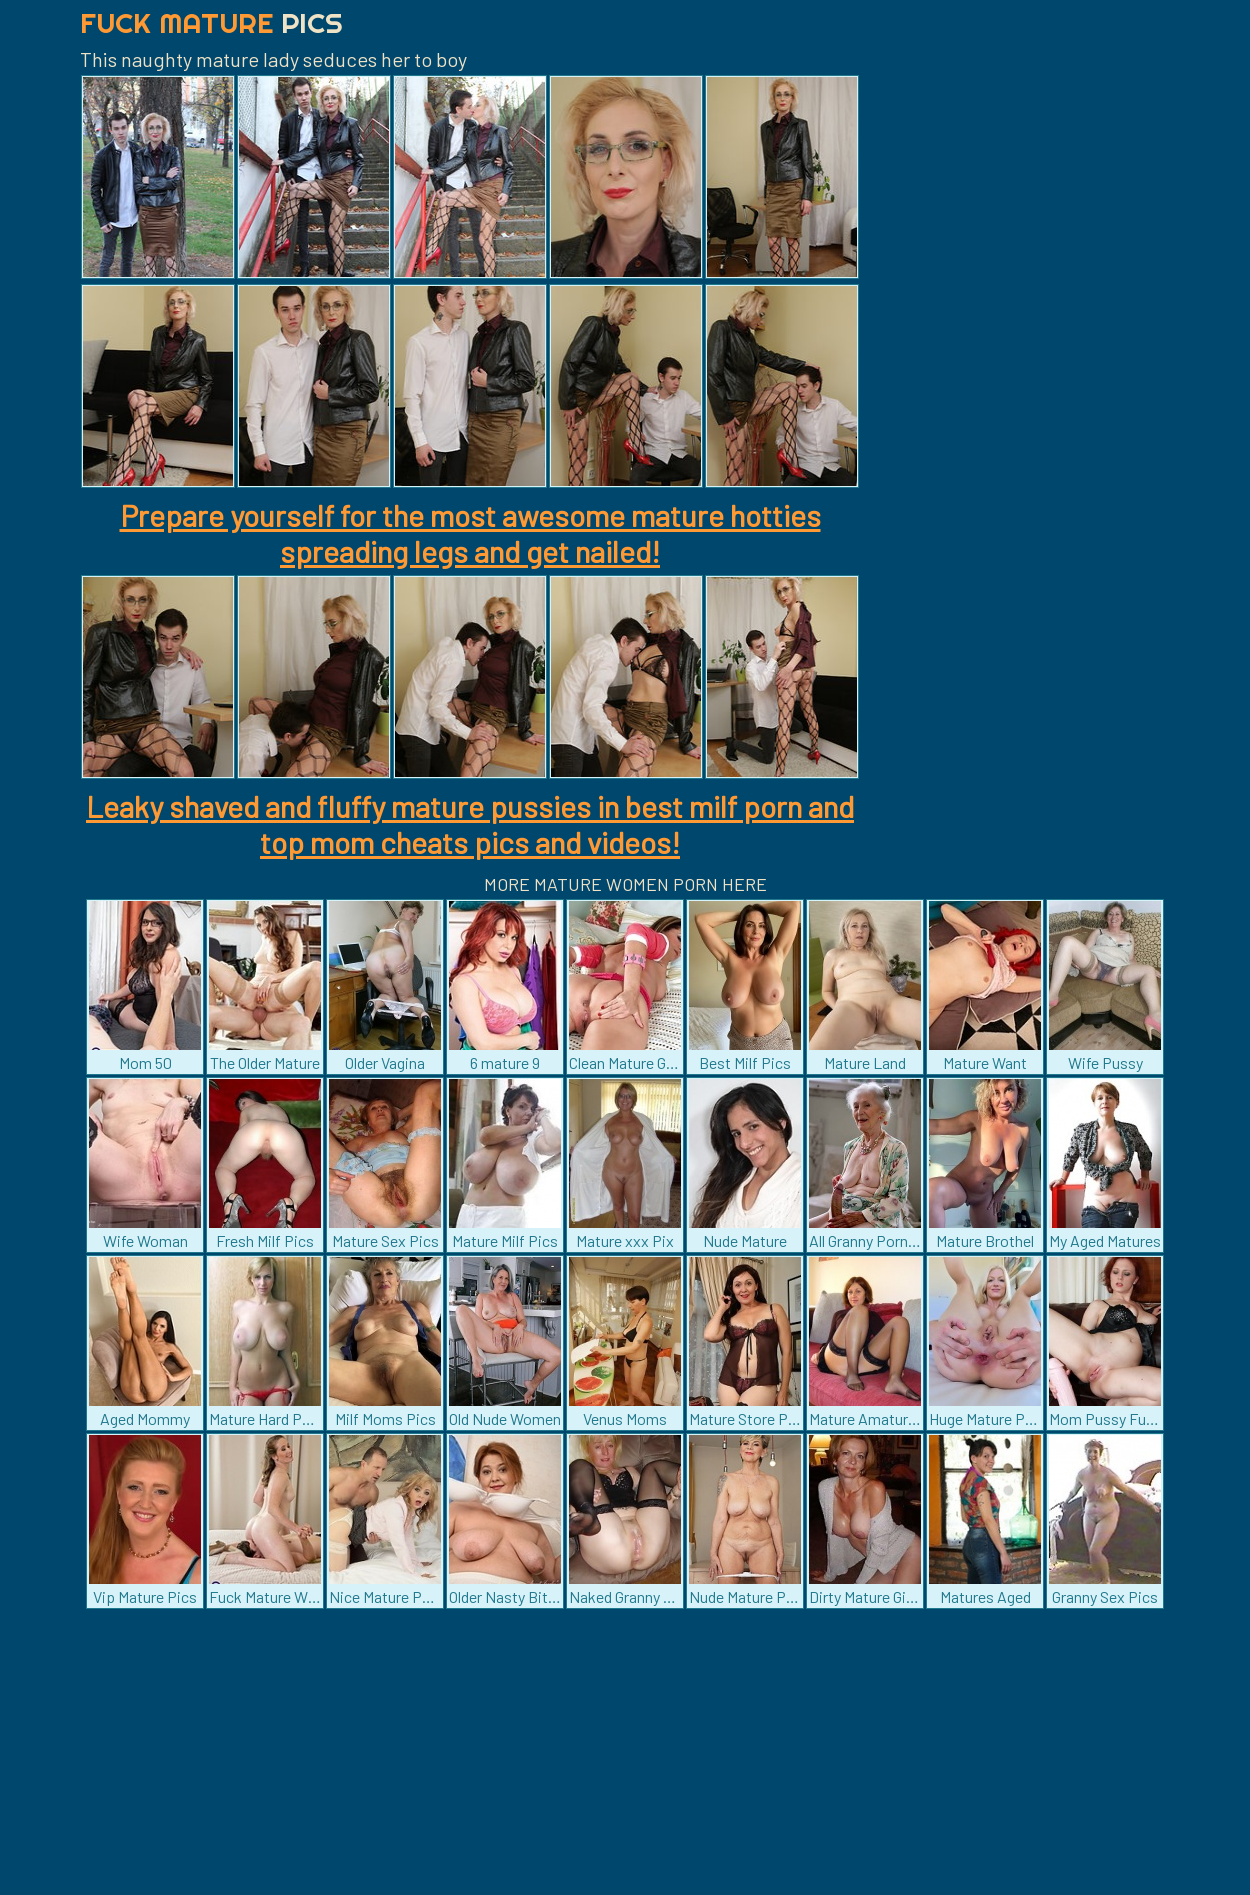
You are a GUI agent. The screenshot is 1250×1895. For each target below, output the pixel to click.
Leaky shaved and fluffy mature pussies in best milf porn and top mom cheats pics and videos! (470, 824)
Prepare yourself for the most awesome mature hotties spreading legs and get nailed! (470, 533)
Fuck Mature (211, 22)
